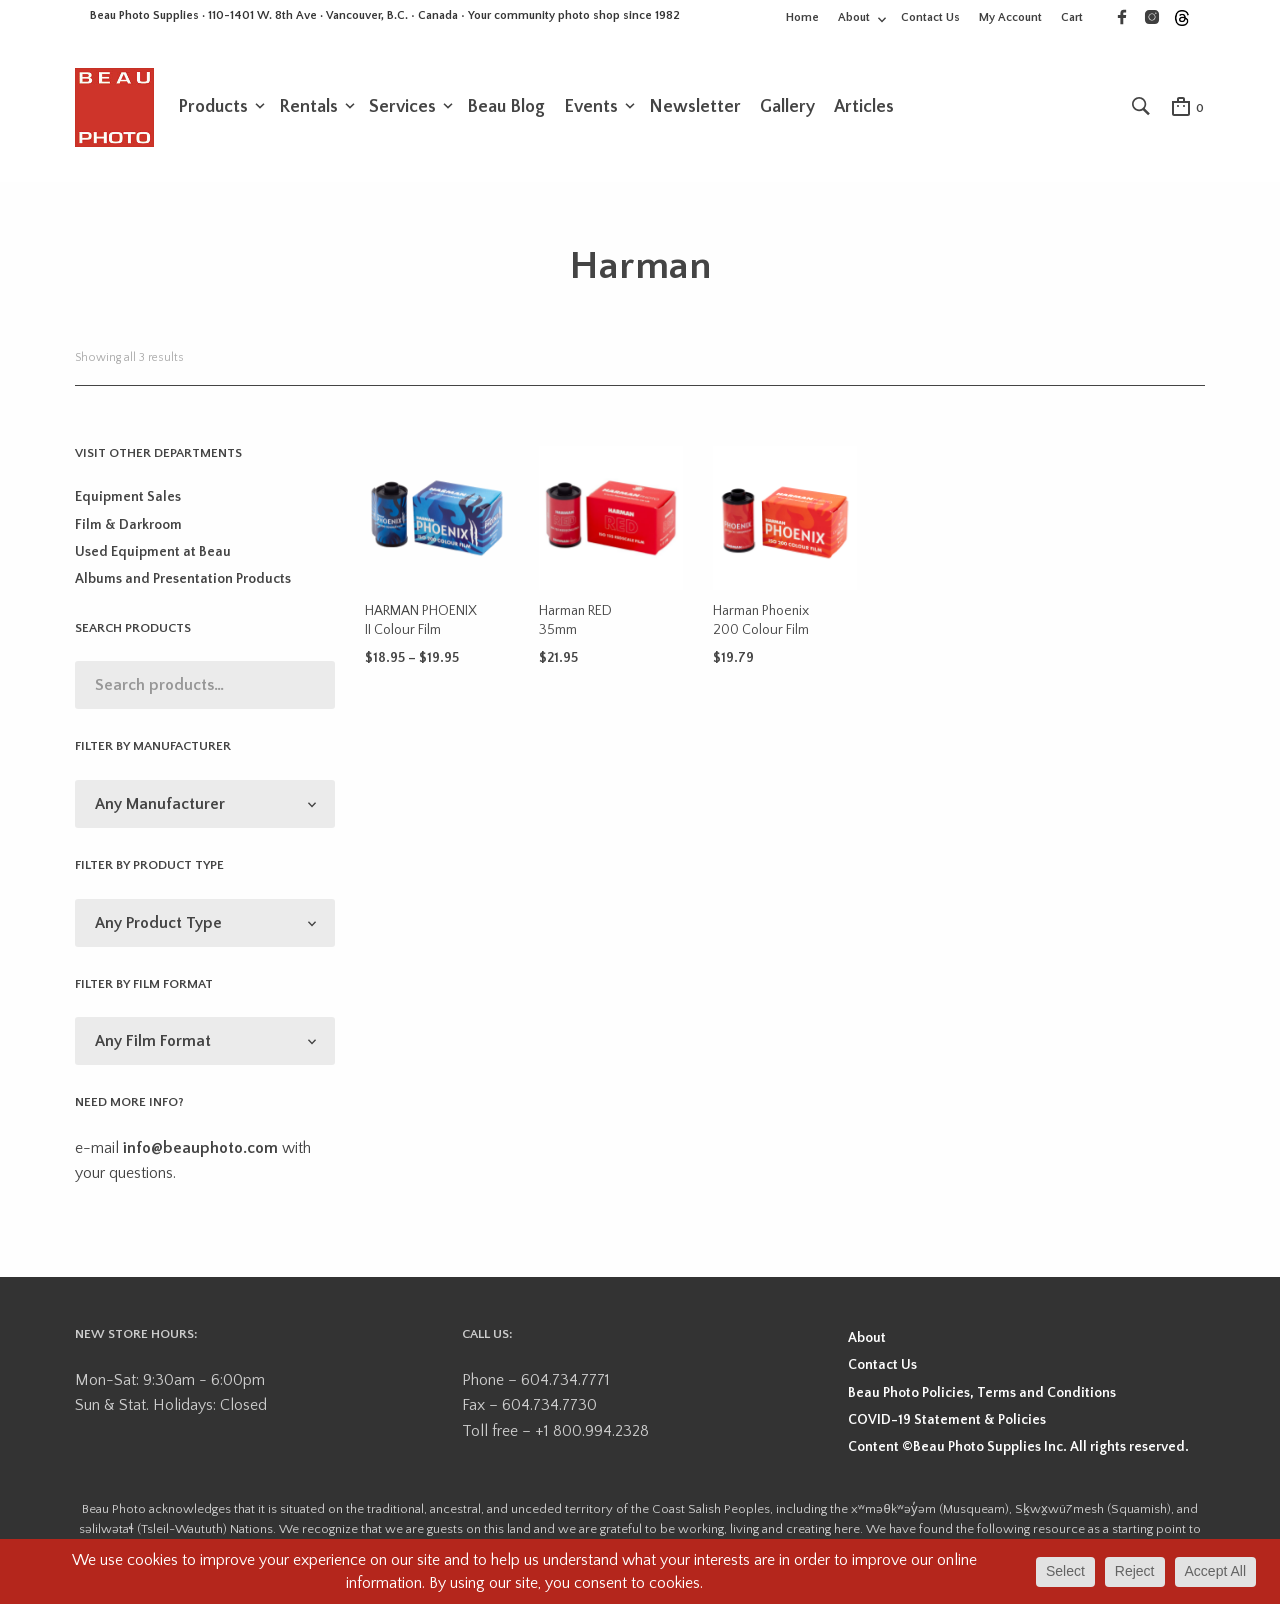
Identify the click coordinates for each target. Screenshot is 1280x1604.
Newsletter (695, 107)
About (854, 17)
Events (591, 107)
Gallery (787, 107)
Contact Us (930, 17)
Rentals (308, 107)
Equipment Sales (128, 497)
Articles (864, 107)
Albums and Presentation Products (183, 579)
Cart (1072, 17)
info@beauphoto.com (200, 1148)
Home (802, 17)
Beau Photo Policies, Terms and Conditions (982, 1393)
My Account (1010, 17)
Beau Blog (506, 107)
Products (213, 107)
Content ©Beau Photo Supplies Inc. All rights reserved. (1018, 1447)
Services (402, 107)
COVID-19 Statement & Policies (947, 1420)
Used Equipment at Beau (153, 552)
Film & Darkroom (128, 525)
